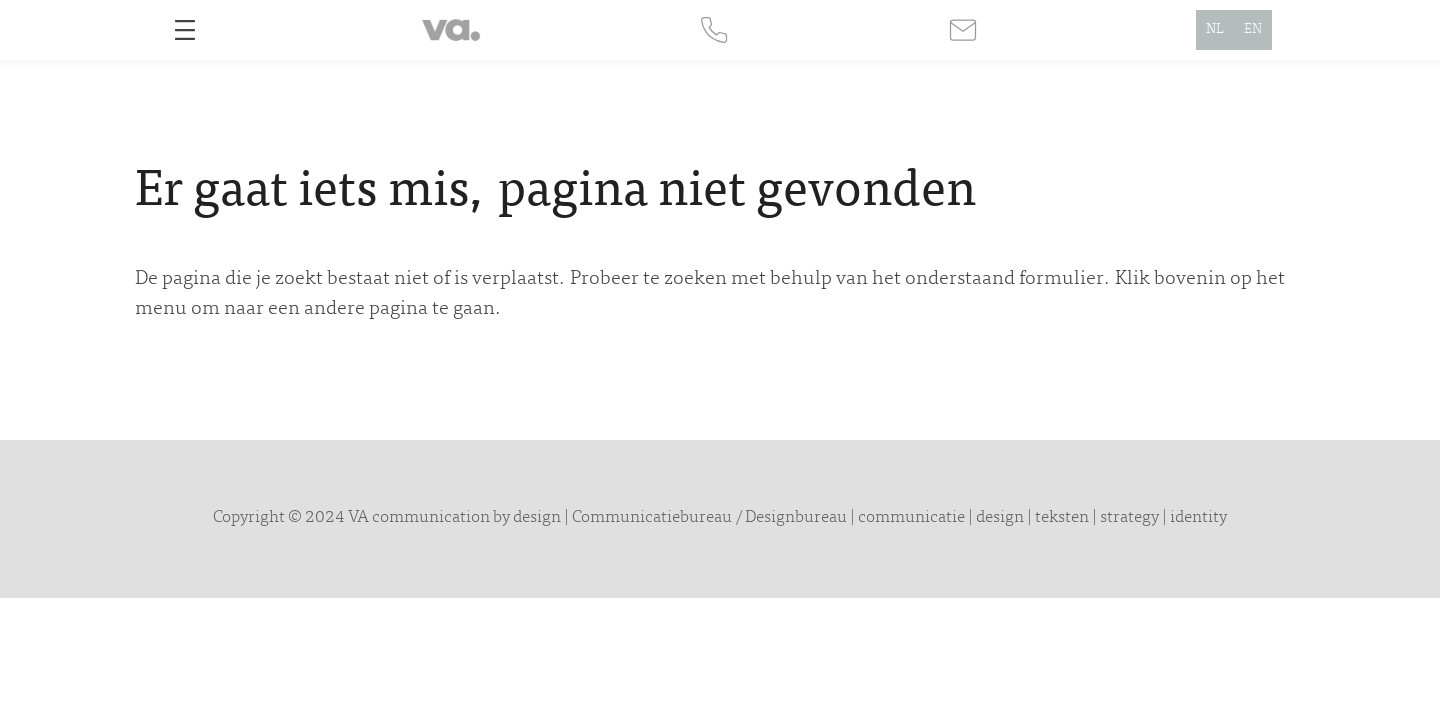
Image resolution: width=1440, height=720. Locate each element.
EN (1253, 30)
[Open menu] (185, 30)
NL (1215, 30)
